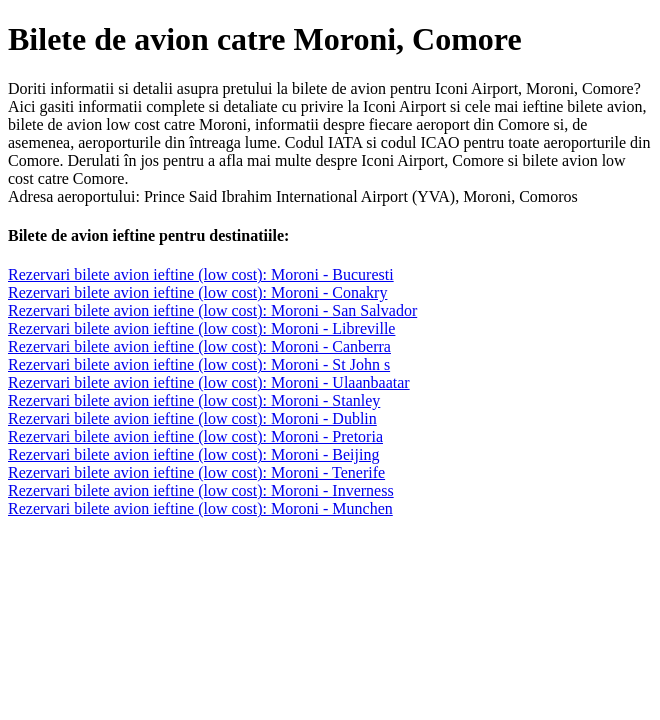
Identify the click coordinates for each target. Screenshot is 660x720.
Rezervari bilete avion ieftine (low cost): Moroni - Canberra (199, 346)
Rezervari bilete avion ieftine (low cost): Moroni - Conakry (197, 292)
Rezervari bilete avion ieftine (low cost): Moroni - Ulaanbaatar (209, 382)
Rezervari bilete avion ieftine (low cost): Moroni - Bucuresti (201, 274)
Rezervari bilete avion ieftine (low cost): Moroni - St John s (199, 364)
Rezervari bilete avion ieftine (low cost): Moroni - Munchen (200, 508)
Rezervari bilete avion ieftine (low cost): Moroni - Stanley (194, 400)
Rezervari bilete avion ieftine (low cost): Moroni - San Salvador (212, 310)
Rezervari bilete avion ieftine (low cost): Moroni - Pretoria (195, 436)
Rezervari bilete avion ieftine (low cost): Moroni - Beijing (193, 454)
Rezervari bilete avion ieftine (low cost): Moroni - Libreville (201, 328)
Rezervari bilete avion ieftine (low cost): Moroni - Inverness (201, 490)
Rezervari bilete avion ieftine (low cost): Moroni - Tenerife (196, 472)
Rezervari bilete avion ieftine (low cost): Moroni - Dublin (192, 418)
